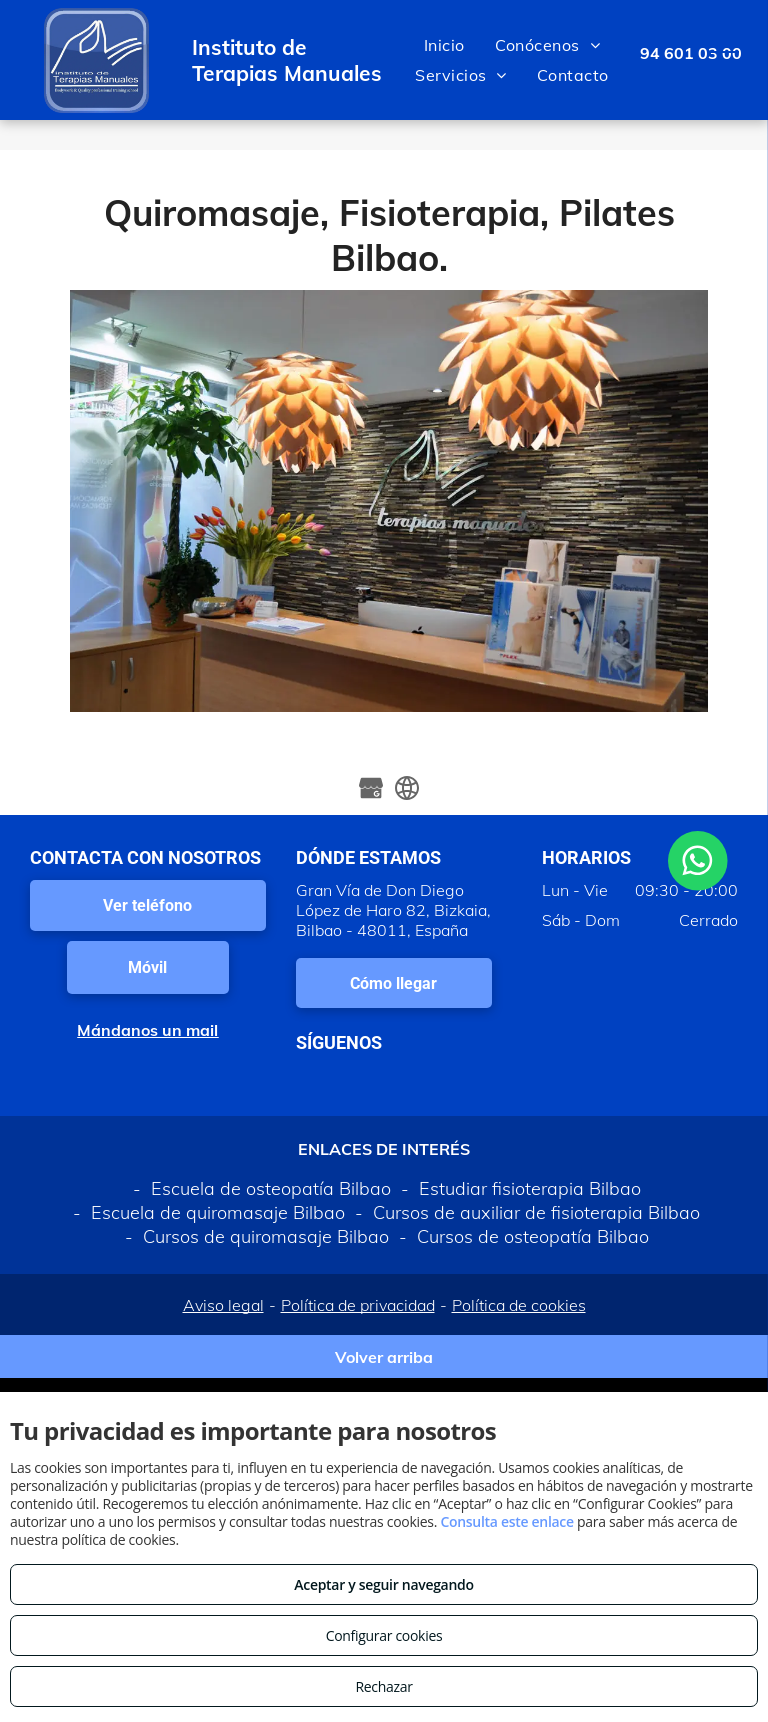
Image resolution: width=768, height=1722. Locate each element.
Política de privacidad (358, 1305)
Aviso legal (223, 1305)
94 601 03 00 (691, 53)
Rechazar (383, 1686)
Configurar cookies (384, 1635)
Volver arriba (384, 1357)
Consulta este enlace (506, 1521)
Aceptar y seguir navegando (383, 1584)
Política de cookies (519, 1305)
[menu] (724, 60)
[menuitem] (444, 45)
